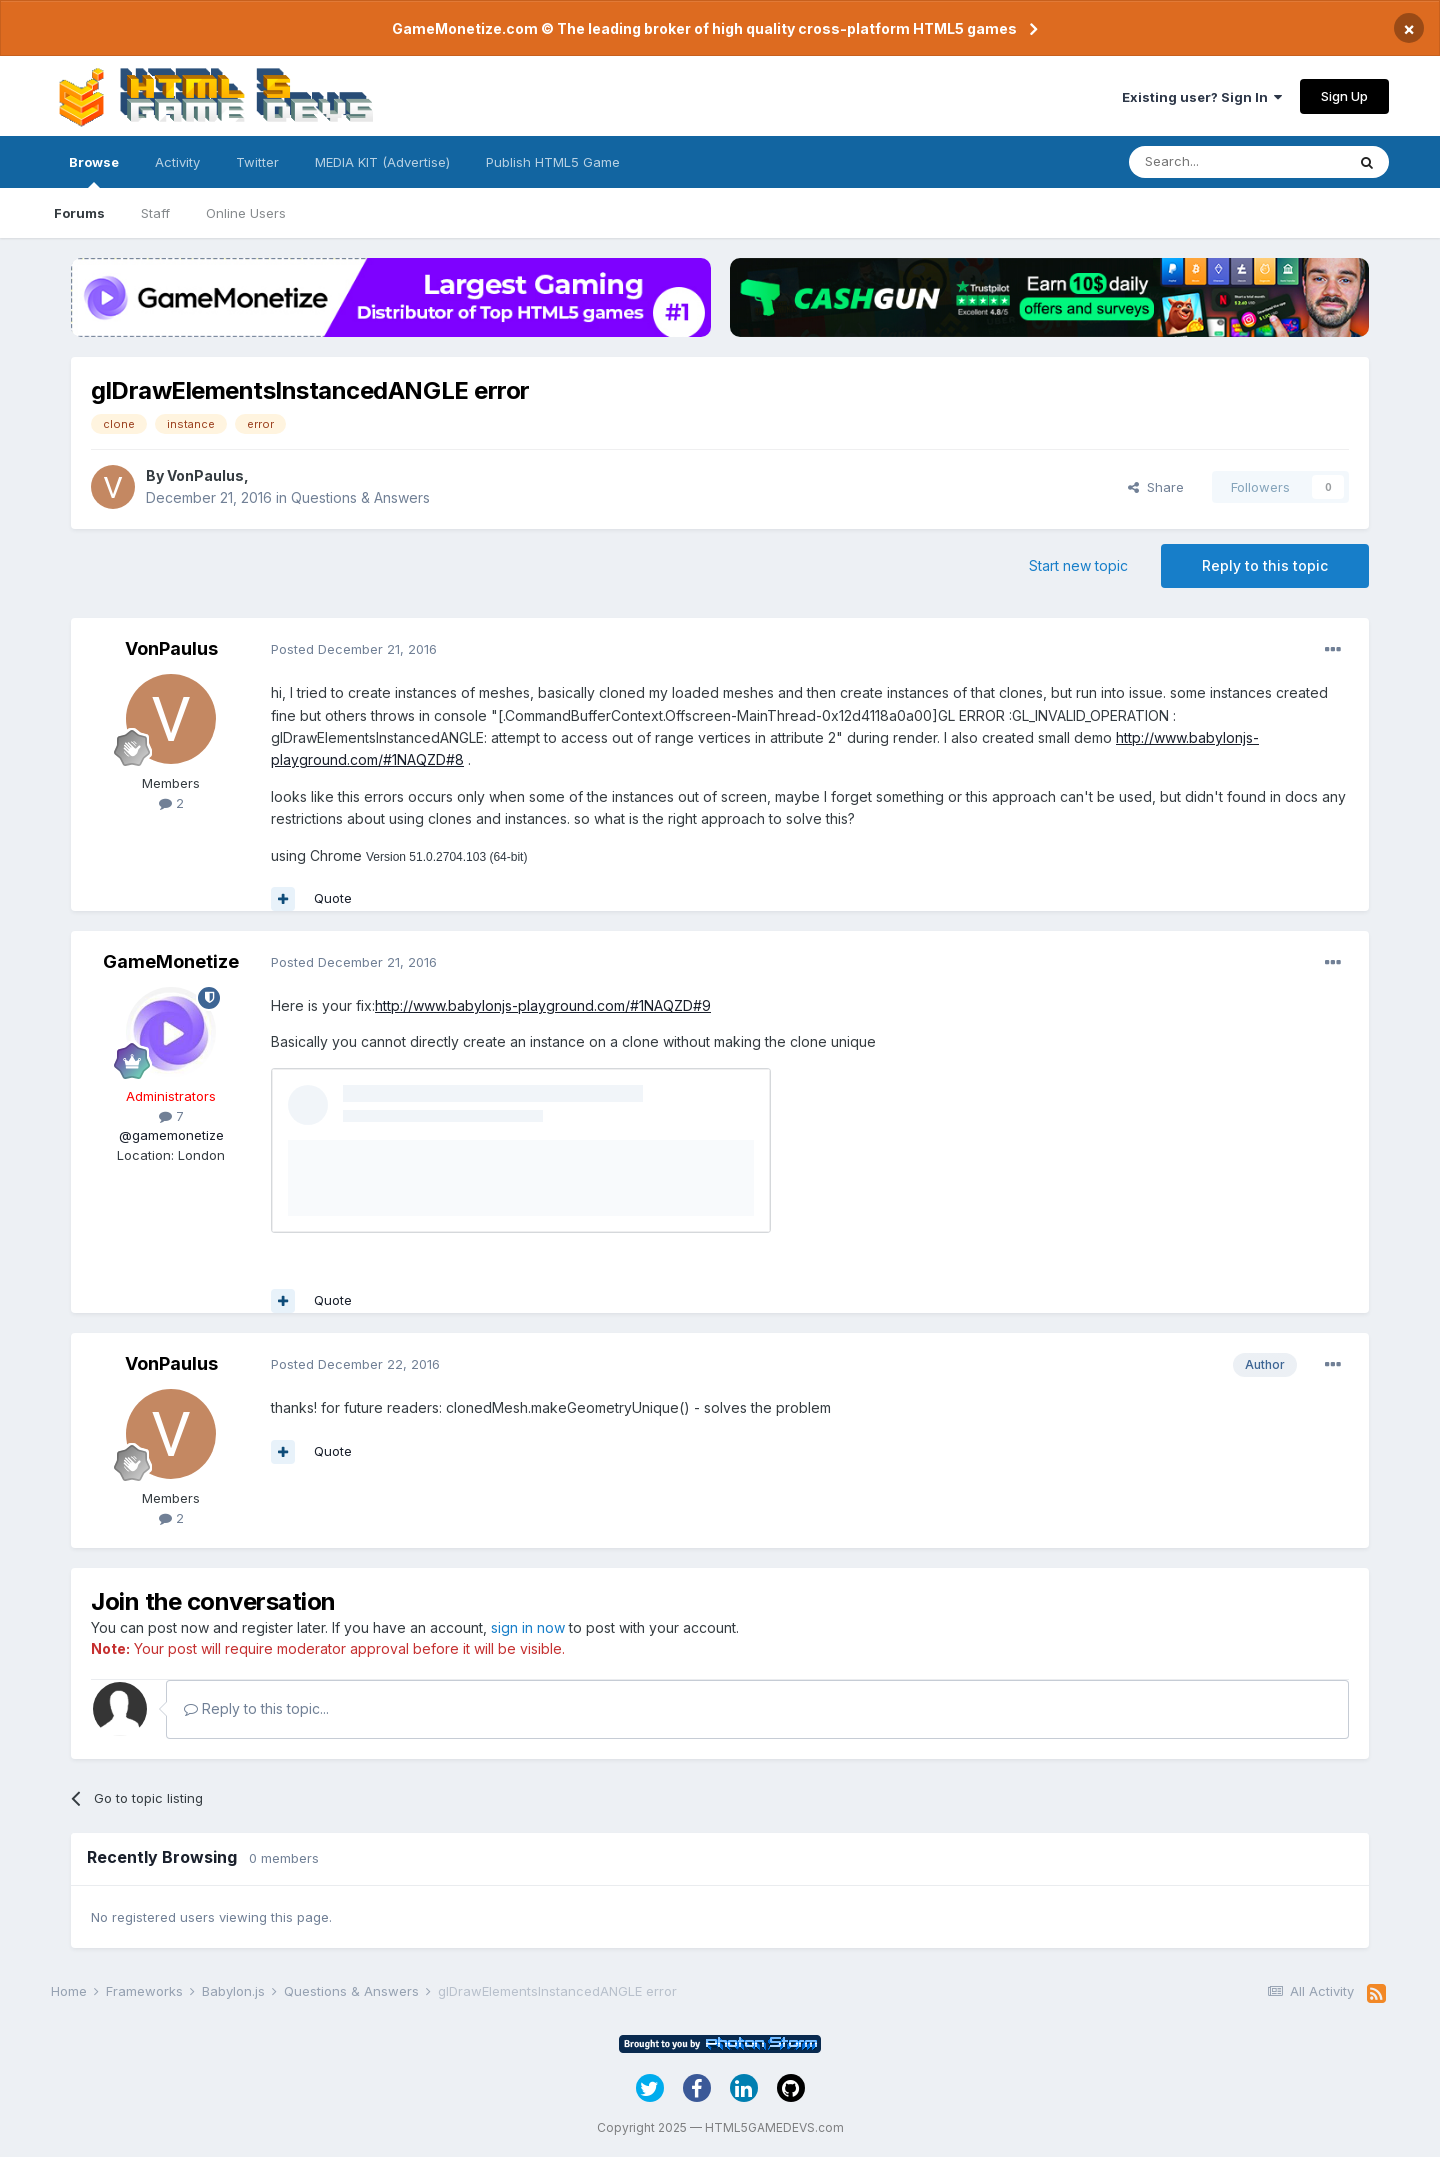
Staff (155, 213)
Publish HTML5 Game (553, 162)
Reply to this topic (1265, 565)
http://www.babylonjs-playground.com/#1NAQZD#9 (543, 1005)
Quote (333, 898)
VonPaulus (205, 475)
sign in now (528, 1627)
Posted (354, 649)
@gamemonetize (171, 1135)
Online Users (246, 213)
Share (1156, 487)
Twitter (257, 162)
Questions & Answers (360, 497)
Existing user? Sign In (1202, 97)
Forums (79, 213)
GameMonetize (171, 961)
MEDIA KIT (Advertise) (382, 162)
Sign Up (1344, 96)
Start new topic (1078, 565)
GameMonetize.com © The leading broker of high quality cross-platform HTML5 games (704, 28)
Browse (94, 171)
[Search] (1237, 162)
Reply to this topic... (256, 1708)
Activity (177, 162)
